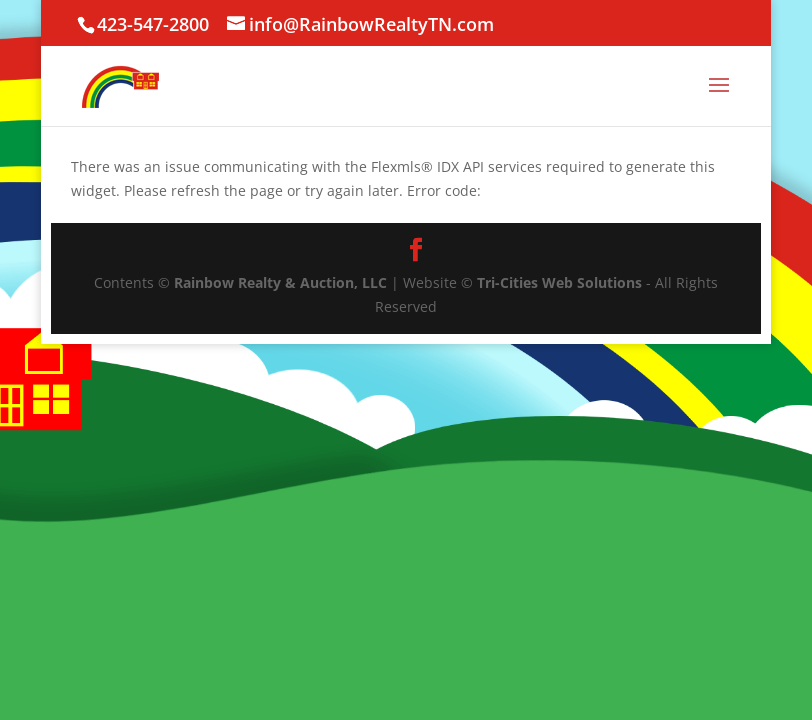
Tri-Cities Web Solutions (559, 282)
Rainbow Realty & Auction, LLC (280, 282)
